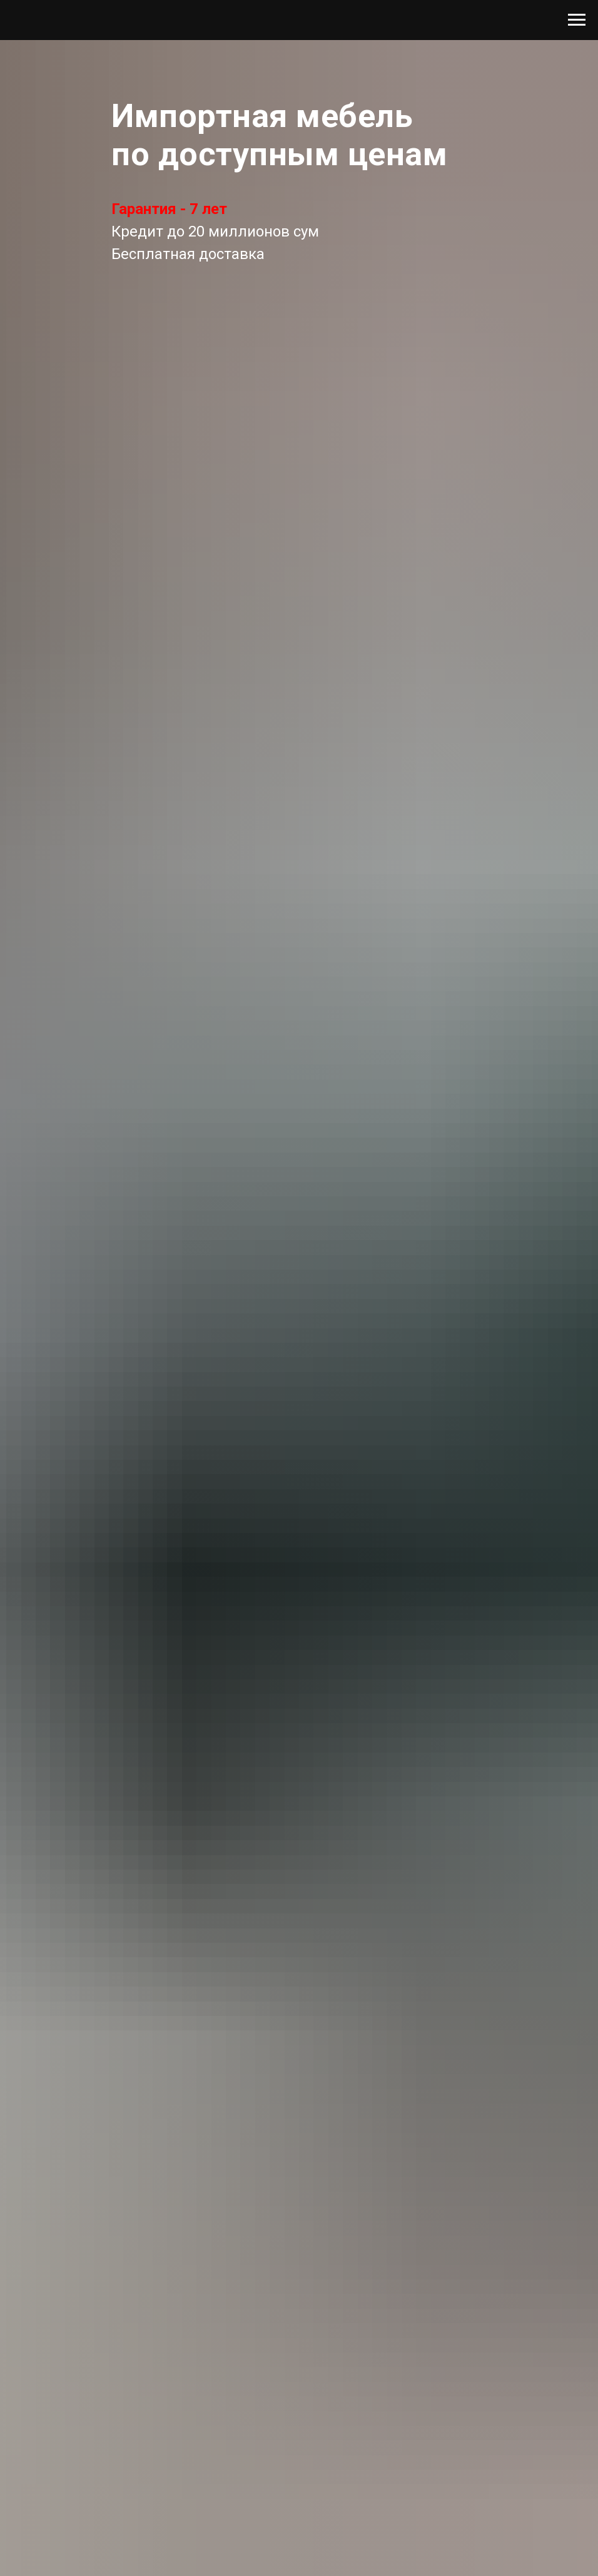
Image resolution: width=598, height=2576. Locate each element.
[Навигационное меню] (576, 20)
